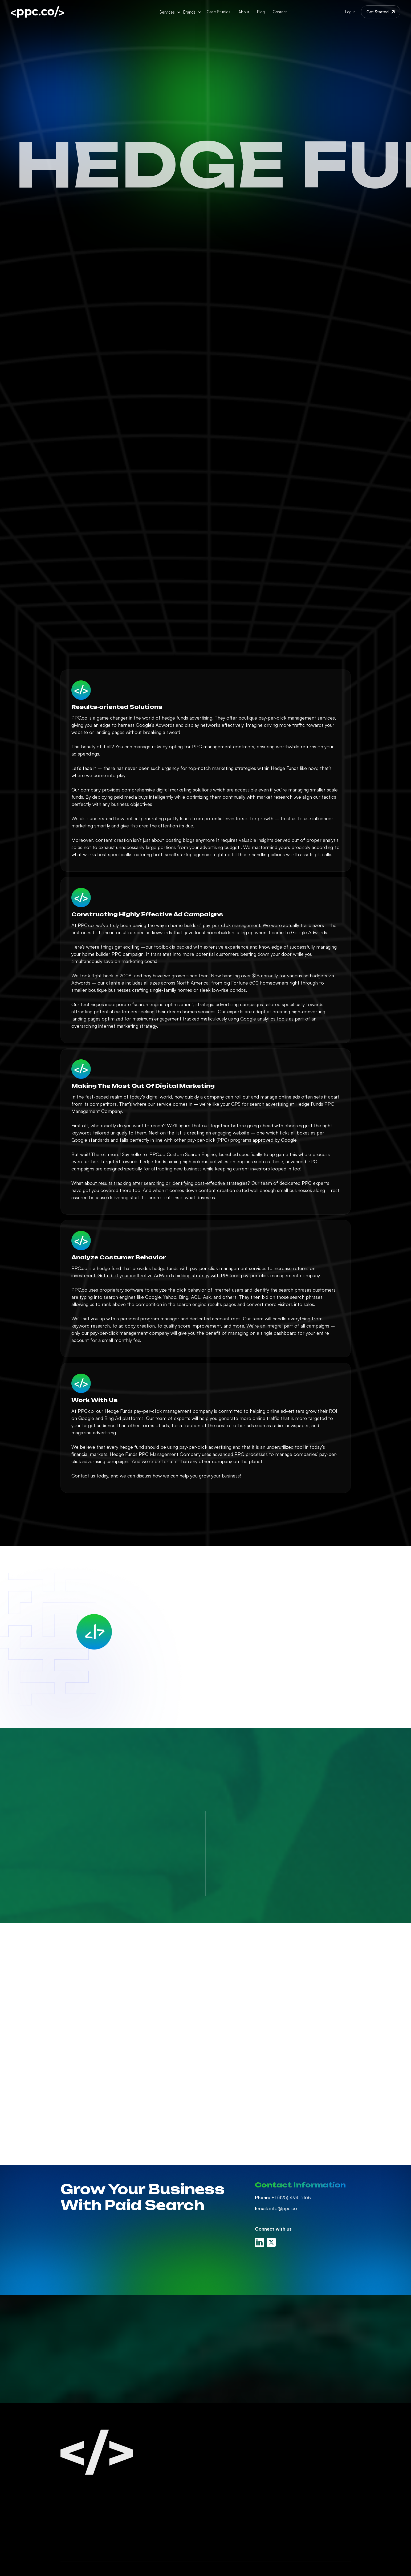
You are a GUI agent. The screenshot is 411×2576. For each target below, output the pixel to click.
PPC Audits (228, 2534)
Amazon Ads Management (244, 2485)
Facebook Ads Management (246, 2465)
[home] (37, 12)
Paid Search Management (244, 2445)
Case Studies (218, 11)
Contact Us (301, 2475)
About (243, 11)
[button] (170, 12)
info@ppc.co (276, 2208)
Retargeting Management (244, 2514)
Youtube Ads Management (245, 2504)
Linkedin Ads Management (244, 2475)
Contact (280, 11)
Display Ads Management (243, 2495)
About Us (299, 2445)
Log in (350, 11)
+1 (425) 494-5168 (283, 2197)
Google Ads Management (244, 2455)
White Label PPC (233, 2524)
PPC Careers (302, 2465)
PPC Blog (299, 2455)
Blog (261, 11)
